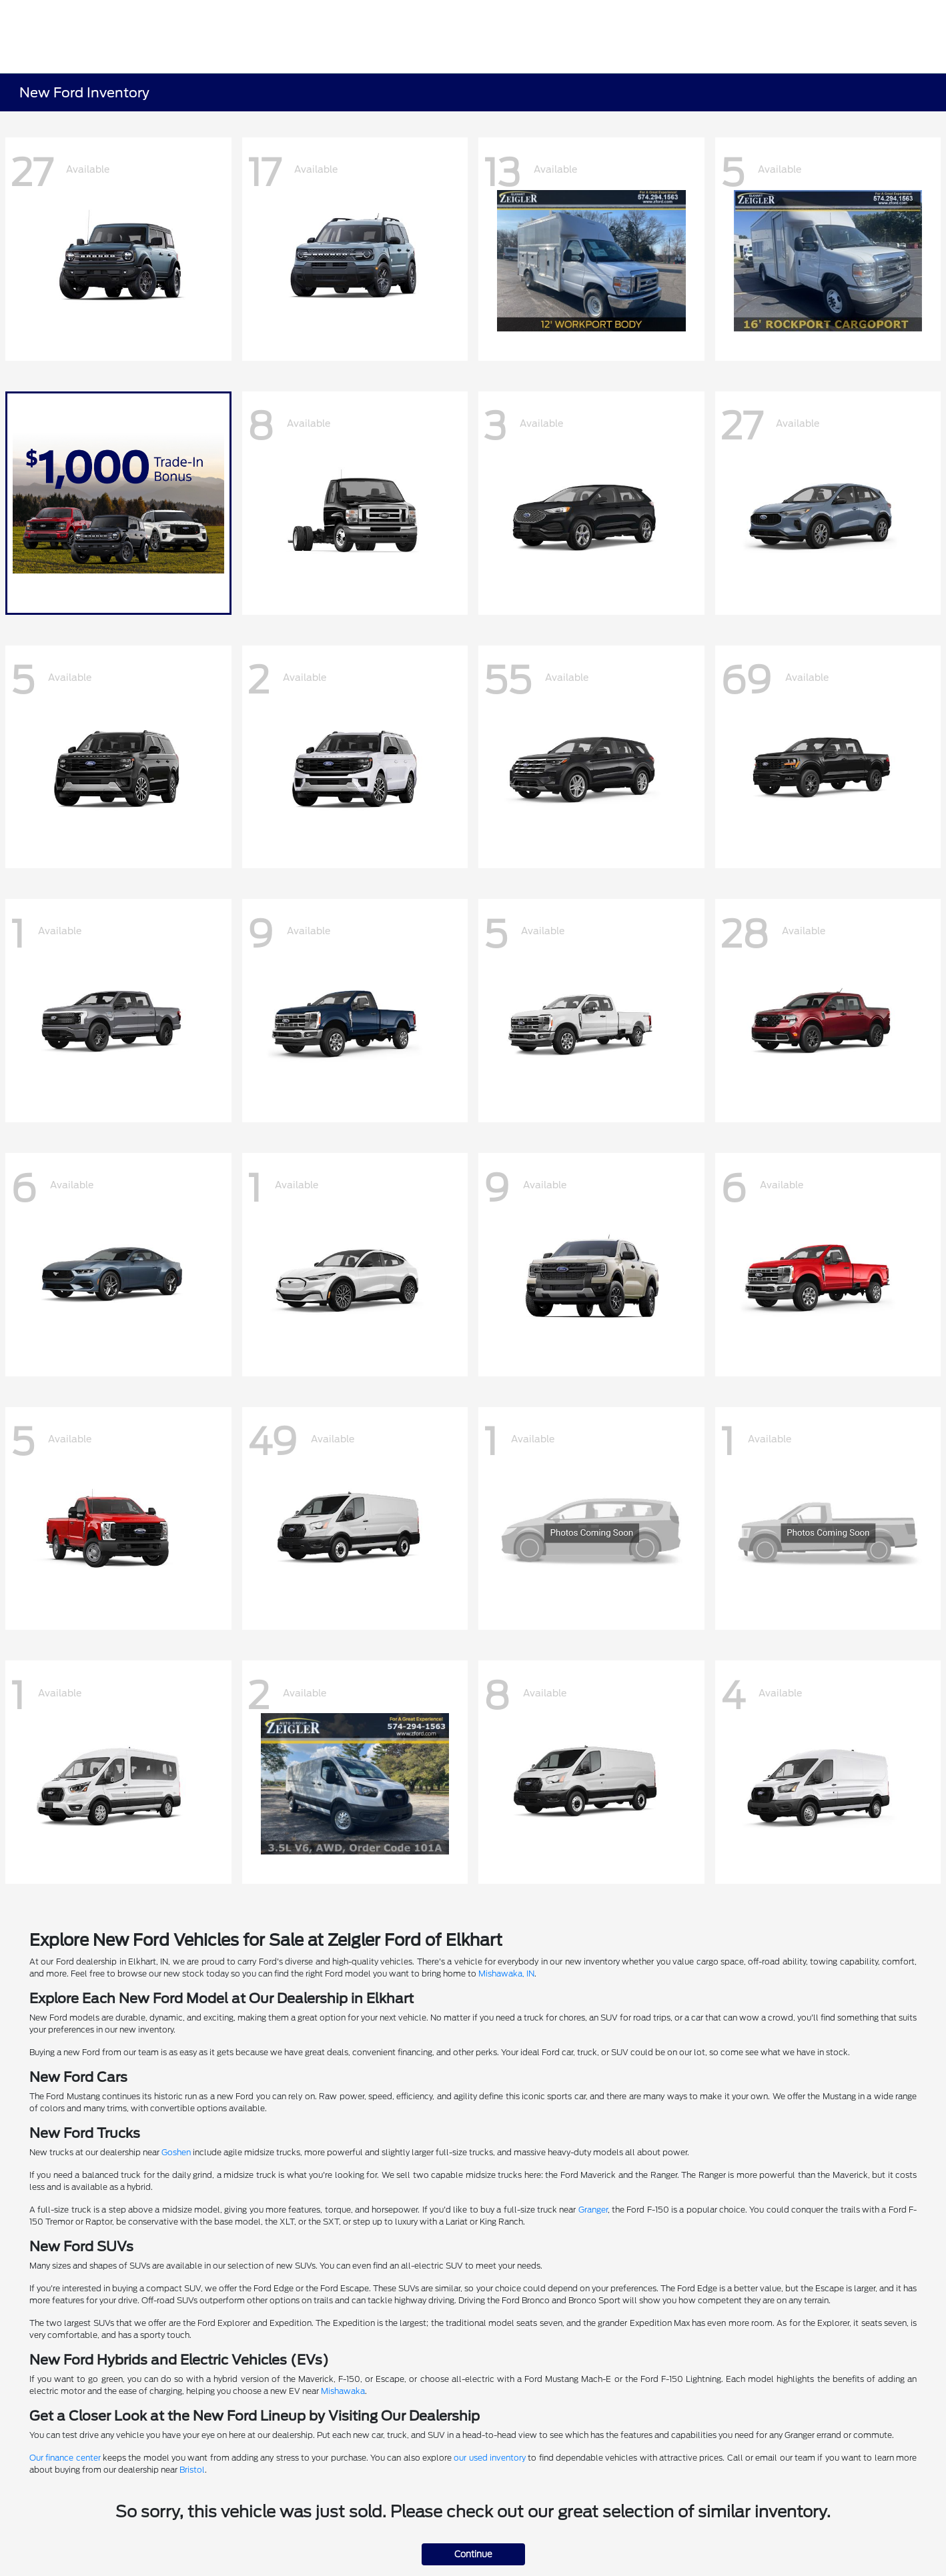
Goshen (176, 2152)
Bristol (192, 2470)
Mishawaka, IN (506, 1974)
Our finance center (65, 2458)
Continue (473, 2554)
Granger (593, 2210)
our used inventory (490, 2458)
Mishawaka (343, 2391)
